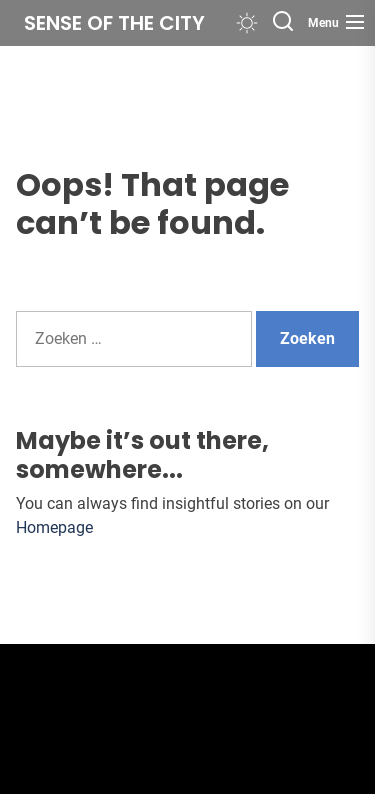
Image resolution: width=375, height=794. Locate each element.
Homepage (54, 527)
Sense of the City (114, 23)
